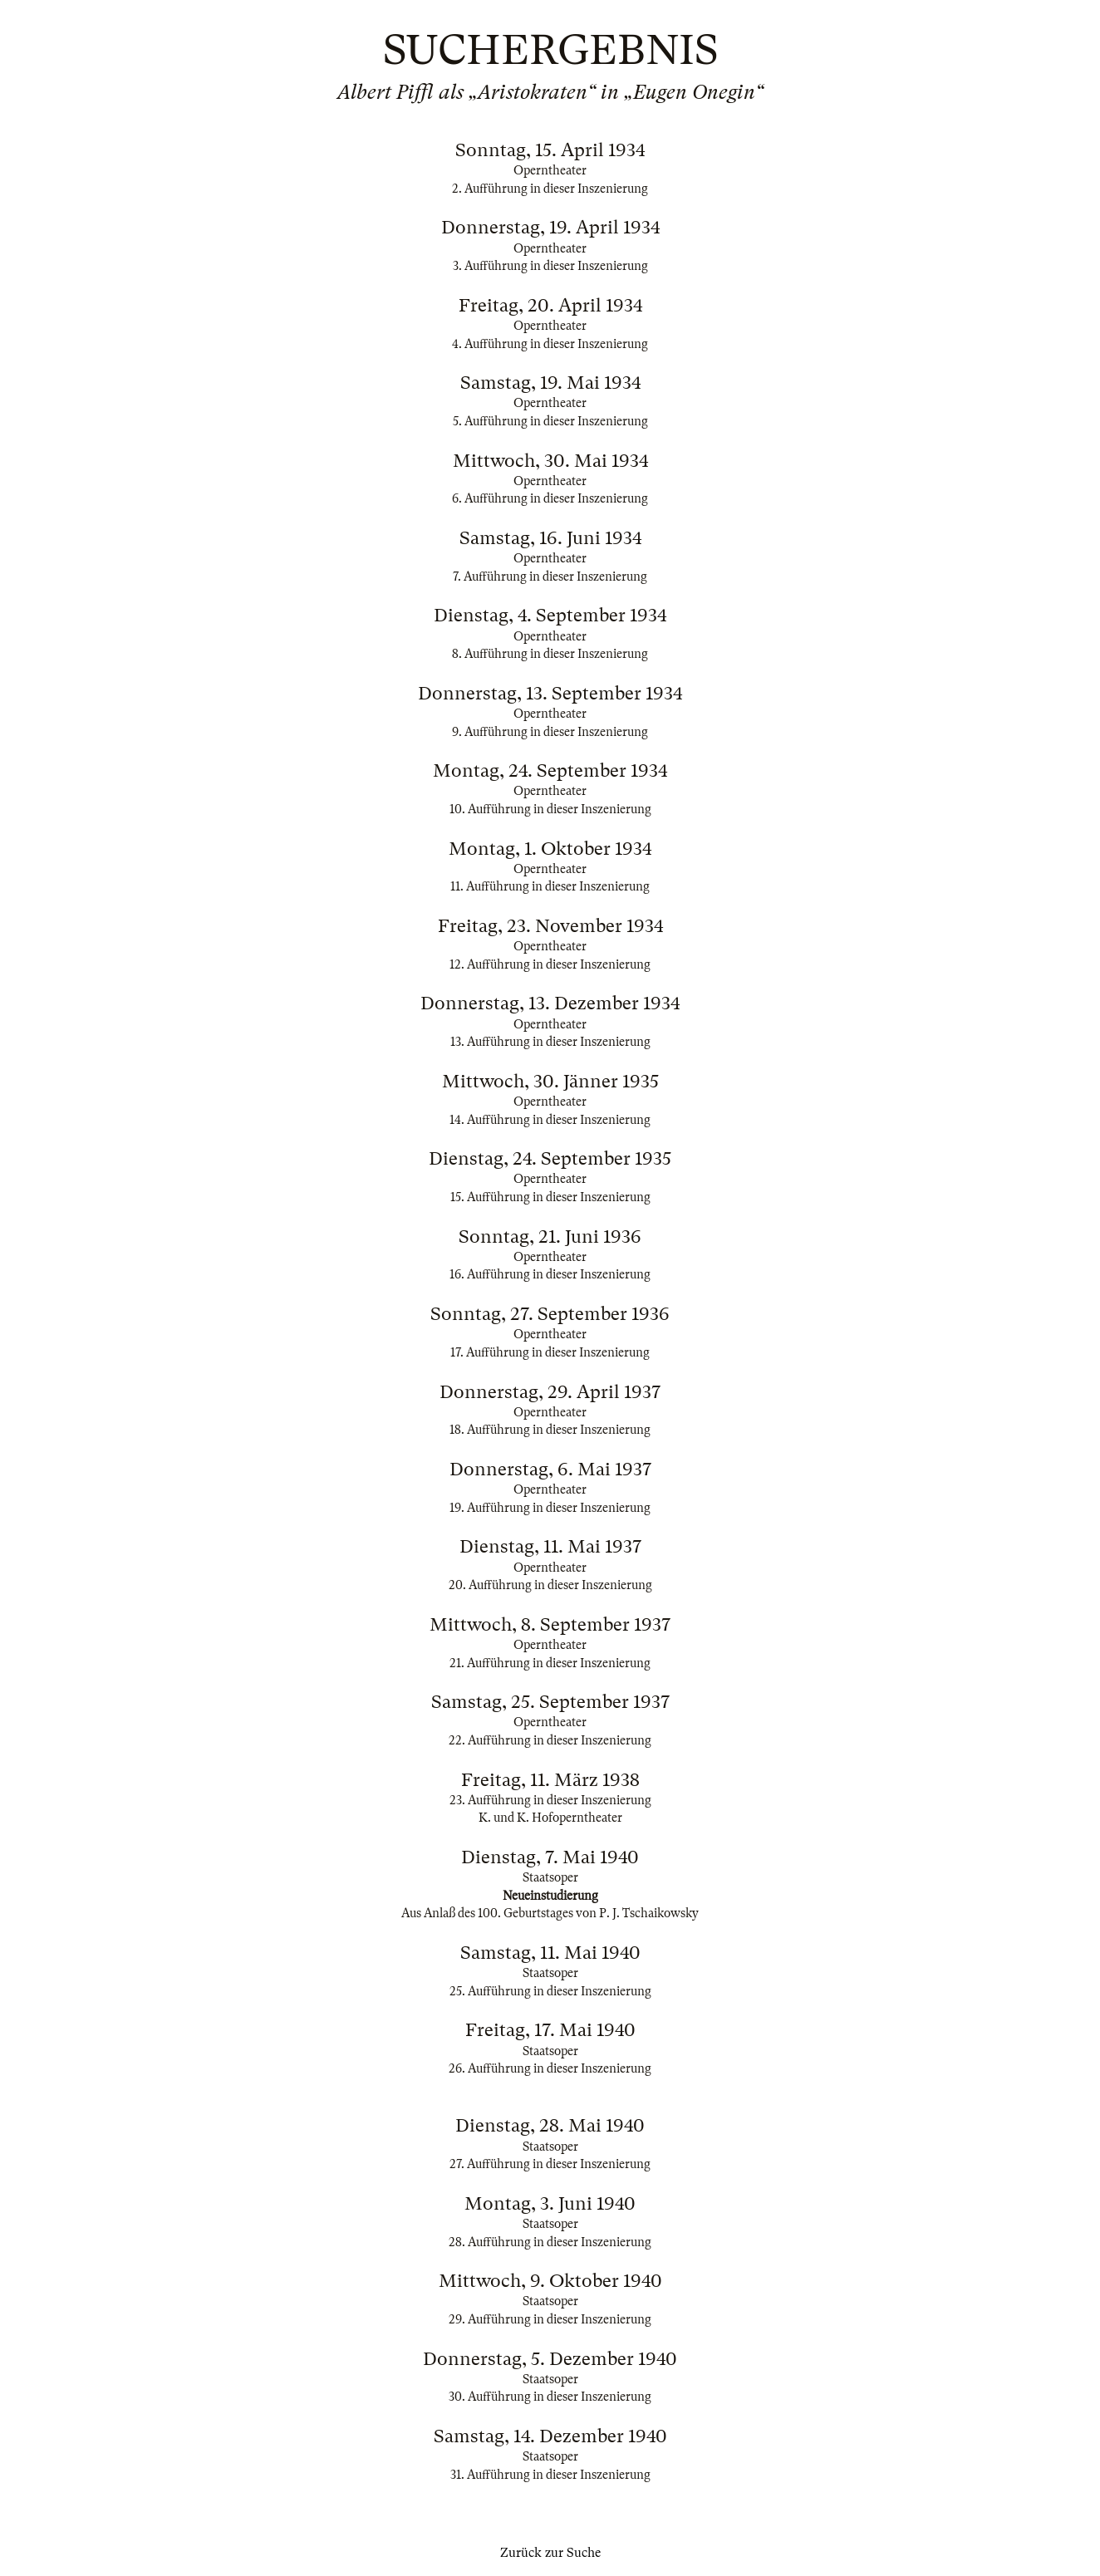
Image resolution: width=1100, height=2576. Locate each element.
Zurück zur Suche (550, 2552)
